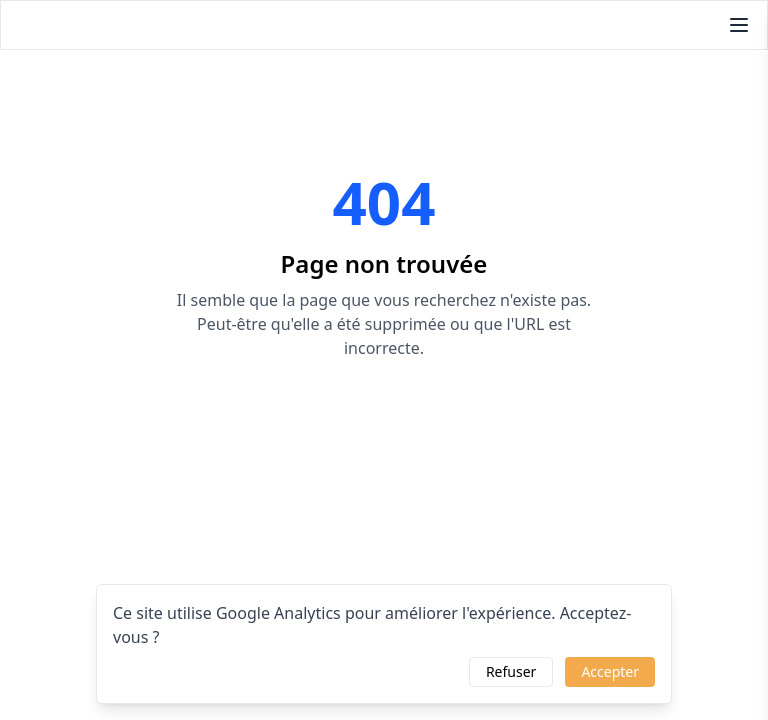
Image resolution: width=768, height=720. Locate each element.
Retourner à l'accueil (384, 408)
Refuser (511, 671)
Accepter (610, 671)
